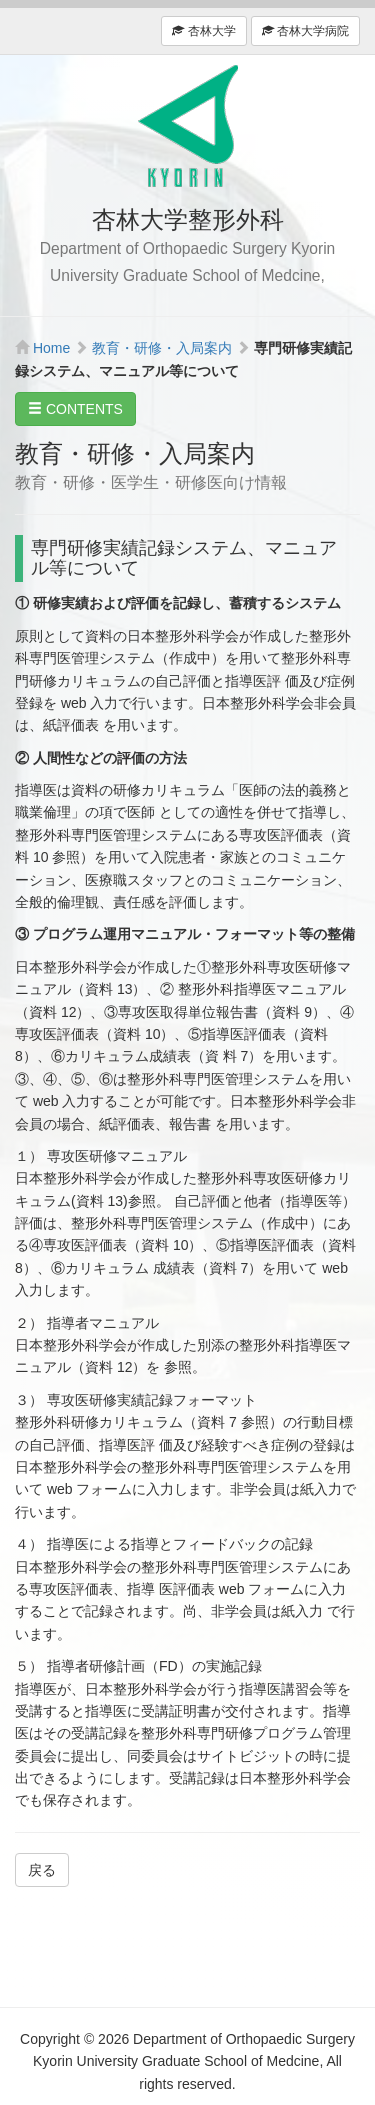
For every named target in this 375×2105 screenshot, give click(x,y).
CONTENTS (75, 409)
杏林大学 (203, 31)
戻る (42, 1870)
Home (51, 348)
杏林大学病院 (305, 31)
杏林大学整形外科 (188, 126)
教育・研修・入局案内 (162, 348)
